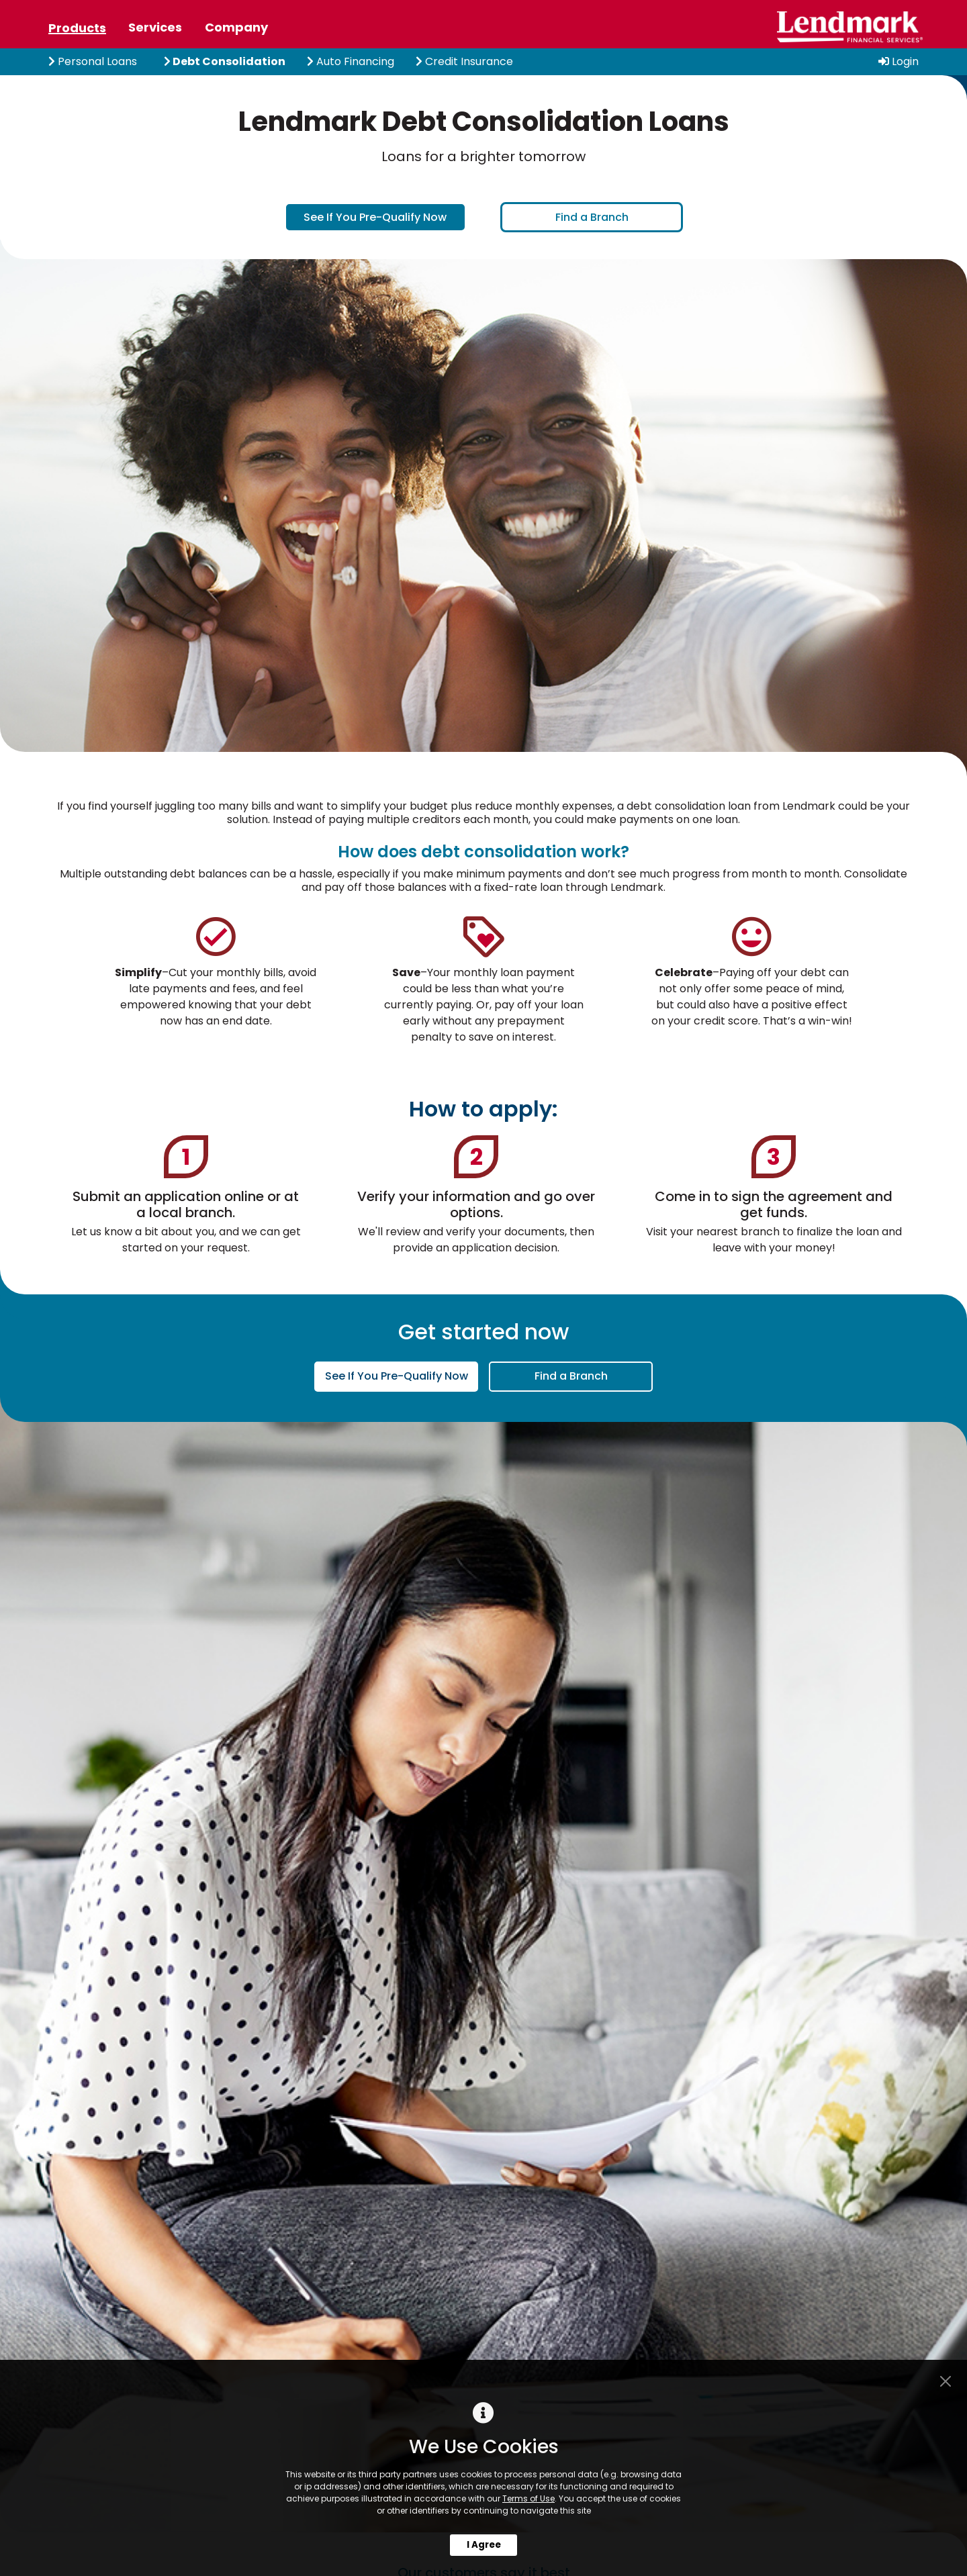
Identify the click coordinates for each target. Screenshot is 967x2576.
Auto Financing (350, 61)
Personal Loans (92, 61)
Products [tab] (77, 27)
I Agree (484, 2544)
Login (898, 61)
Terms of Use (528, 2498)
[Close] (945, 2381)
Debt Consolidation (224, 61)
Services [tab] (155, 27)
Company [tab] (236, 27)
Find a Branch (592, 217)
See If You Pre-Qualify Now (375, 217)
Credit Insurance (464, 61)
